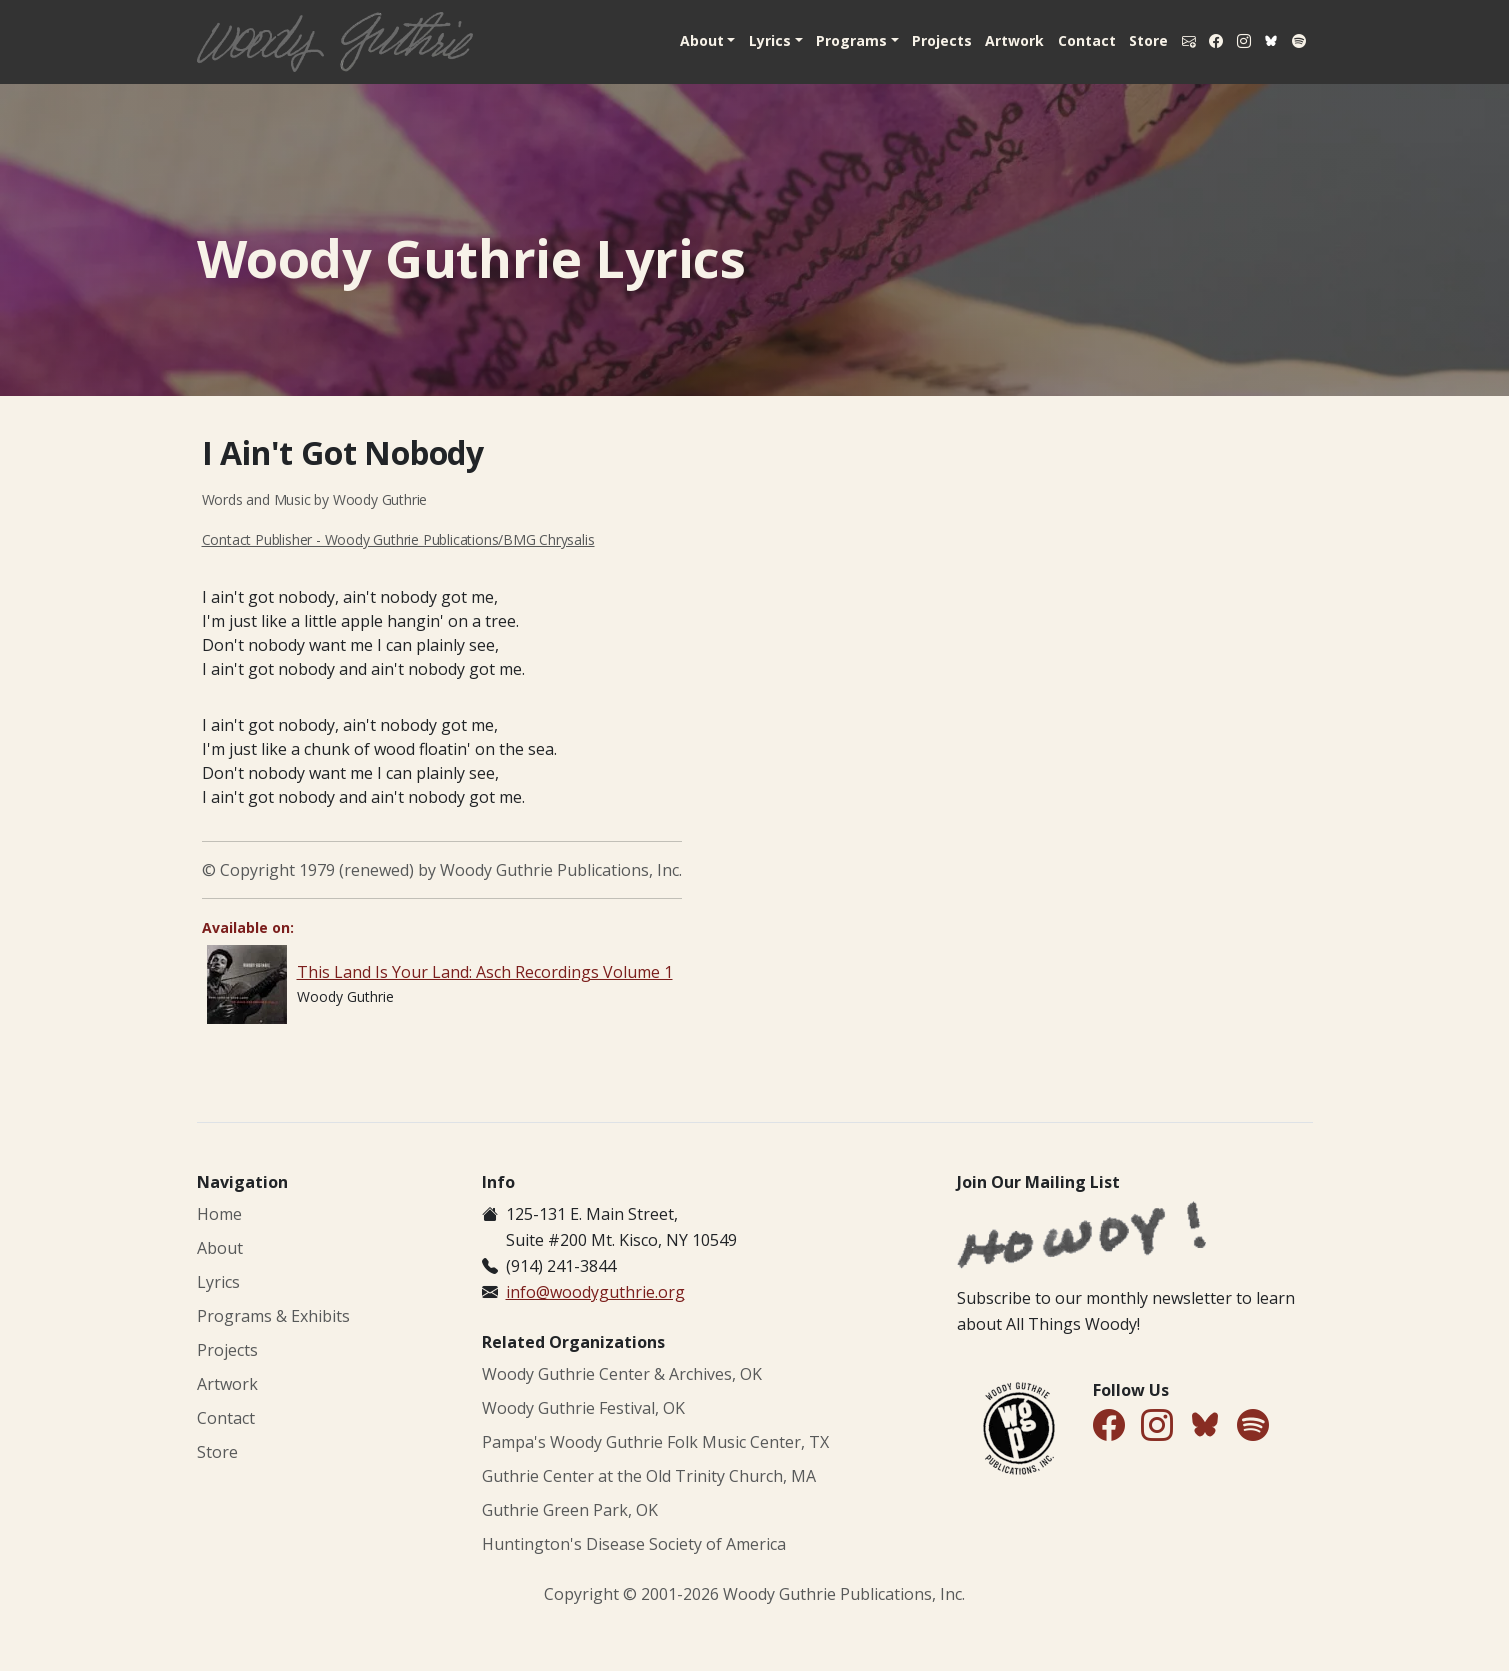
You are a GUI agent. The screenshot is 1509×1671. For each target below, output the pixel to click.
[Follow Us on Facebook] (1109, 1426)
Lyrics (218, 1282)
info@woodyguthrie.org (595, 1292)
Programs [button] (827, 40)
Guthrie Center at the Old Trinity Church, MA (649, 1476)
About (220, 1248)
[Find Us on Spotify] (1253, 1426)
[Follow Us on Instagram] (1157, 1426)
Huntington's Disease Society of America (634, 1544)
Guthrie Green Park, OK (570, 1510)
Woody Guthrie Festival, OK (583, 1408)
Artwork (996, 40)
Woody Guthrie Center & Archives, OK (622, 1374)
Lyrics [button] (743, 40)
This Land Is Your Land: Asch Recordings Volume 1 (485, 972)
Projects (921, 40)
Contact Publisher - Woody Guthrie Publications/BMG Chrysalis (398, 539)
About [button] (673, 40)
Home (219, 1214)
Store (1135, 40)
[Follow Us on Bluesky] (1205, 1428)
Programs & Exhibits (273, 1316)
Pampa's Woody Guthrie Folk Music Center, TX (655, 1442)
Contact (1071, 40)
